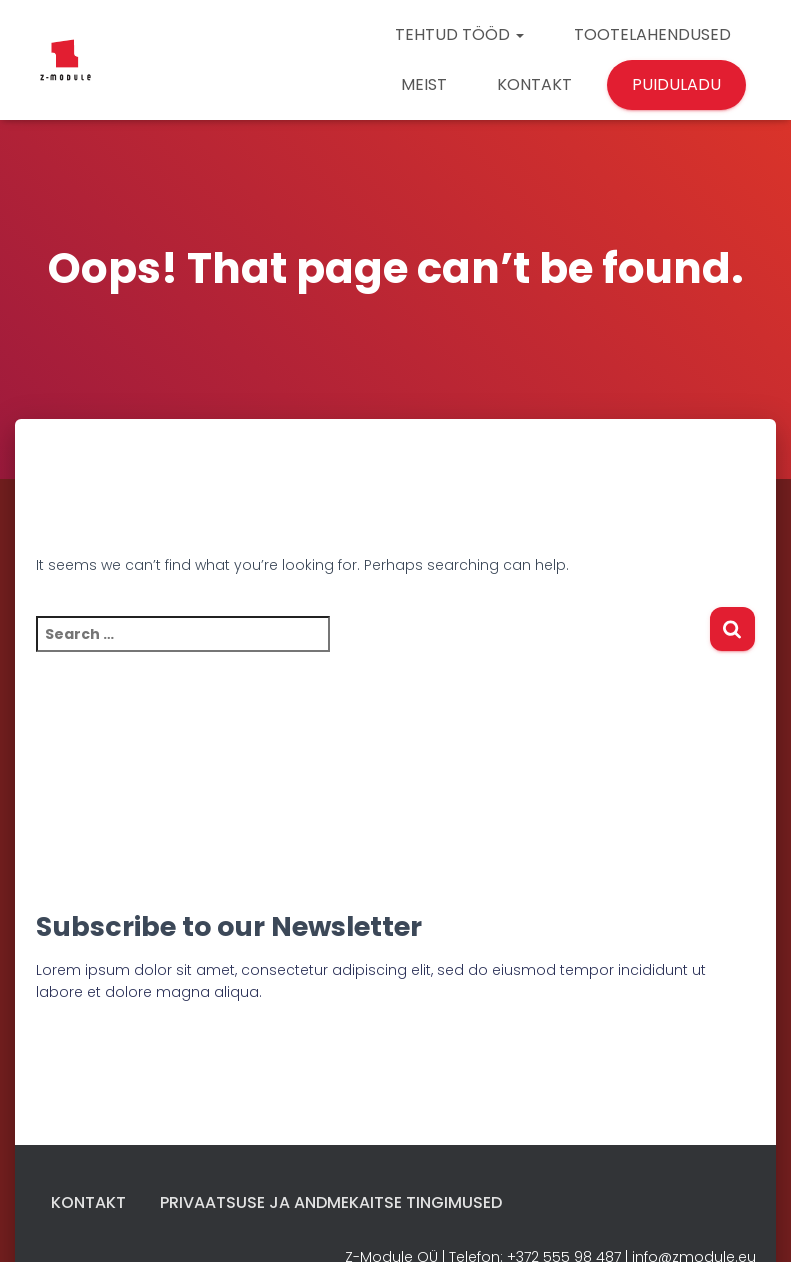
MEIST (424, 84)
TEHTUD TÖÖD (459, 34)
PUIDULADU (676, 84)
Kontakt (88, 1202)
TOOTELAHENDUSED (652, 34)
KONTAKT (534, 84)
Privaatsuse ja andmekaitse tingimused (331, 1202)
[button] (519, 34)
